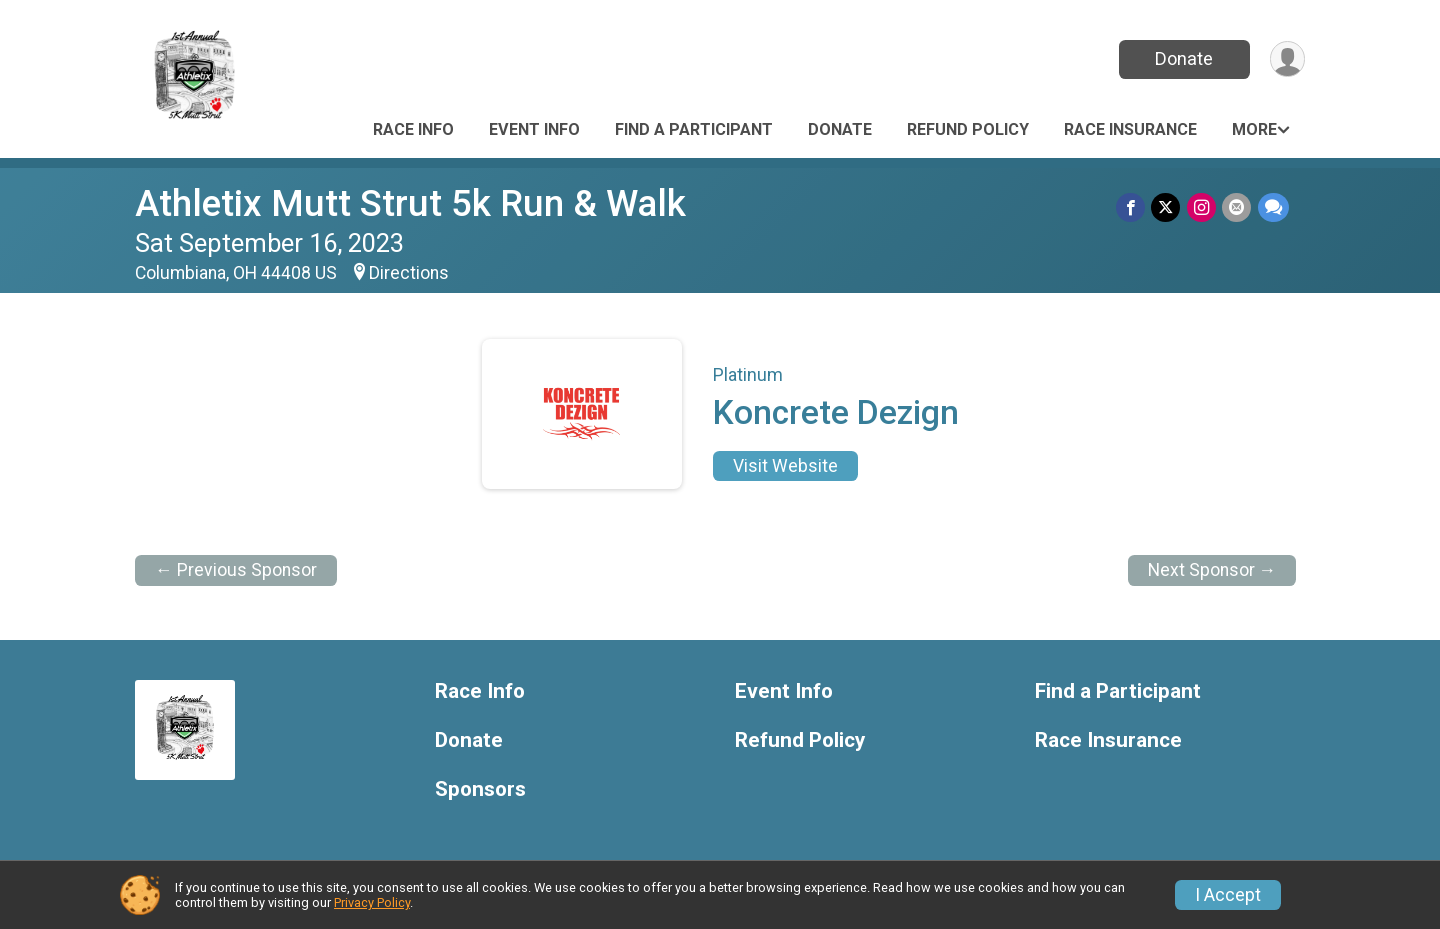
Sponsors (480, 789)
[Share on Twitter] (1167, 207)
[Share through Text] (1273, 207)
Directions (409, 273)
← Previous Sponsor (236, 570)
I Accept (1228, 895)
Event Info (534, 129)
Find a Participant (694, 129)
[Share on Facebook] (1132, 207)
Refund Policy (968, 129)
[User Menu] (1286, 59)
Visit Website (785, 466)
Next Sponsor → (1212, 570)
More (1254, 129)
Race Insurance (1130, 129)
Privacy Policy (372, 902)
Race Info (413, 129)
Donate (1183, 58)
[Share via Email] (1237, 207)
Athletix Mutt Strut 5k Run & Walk (410, 203)
